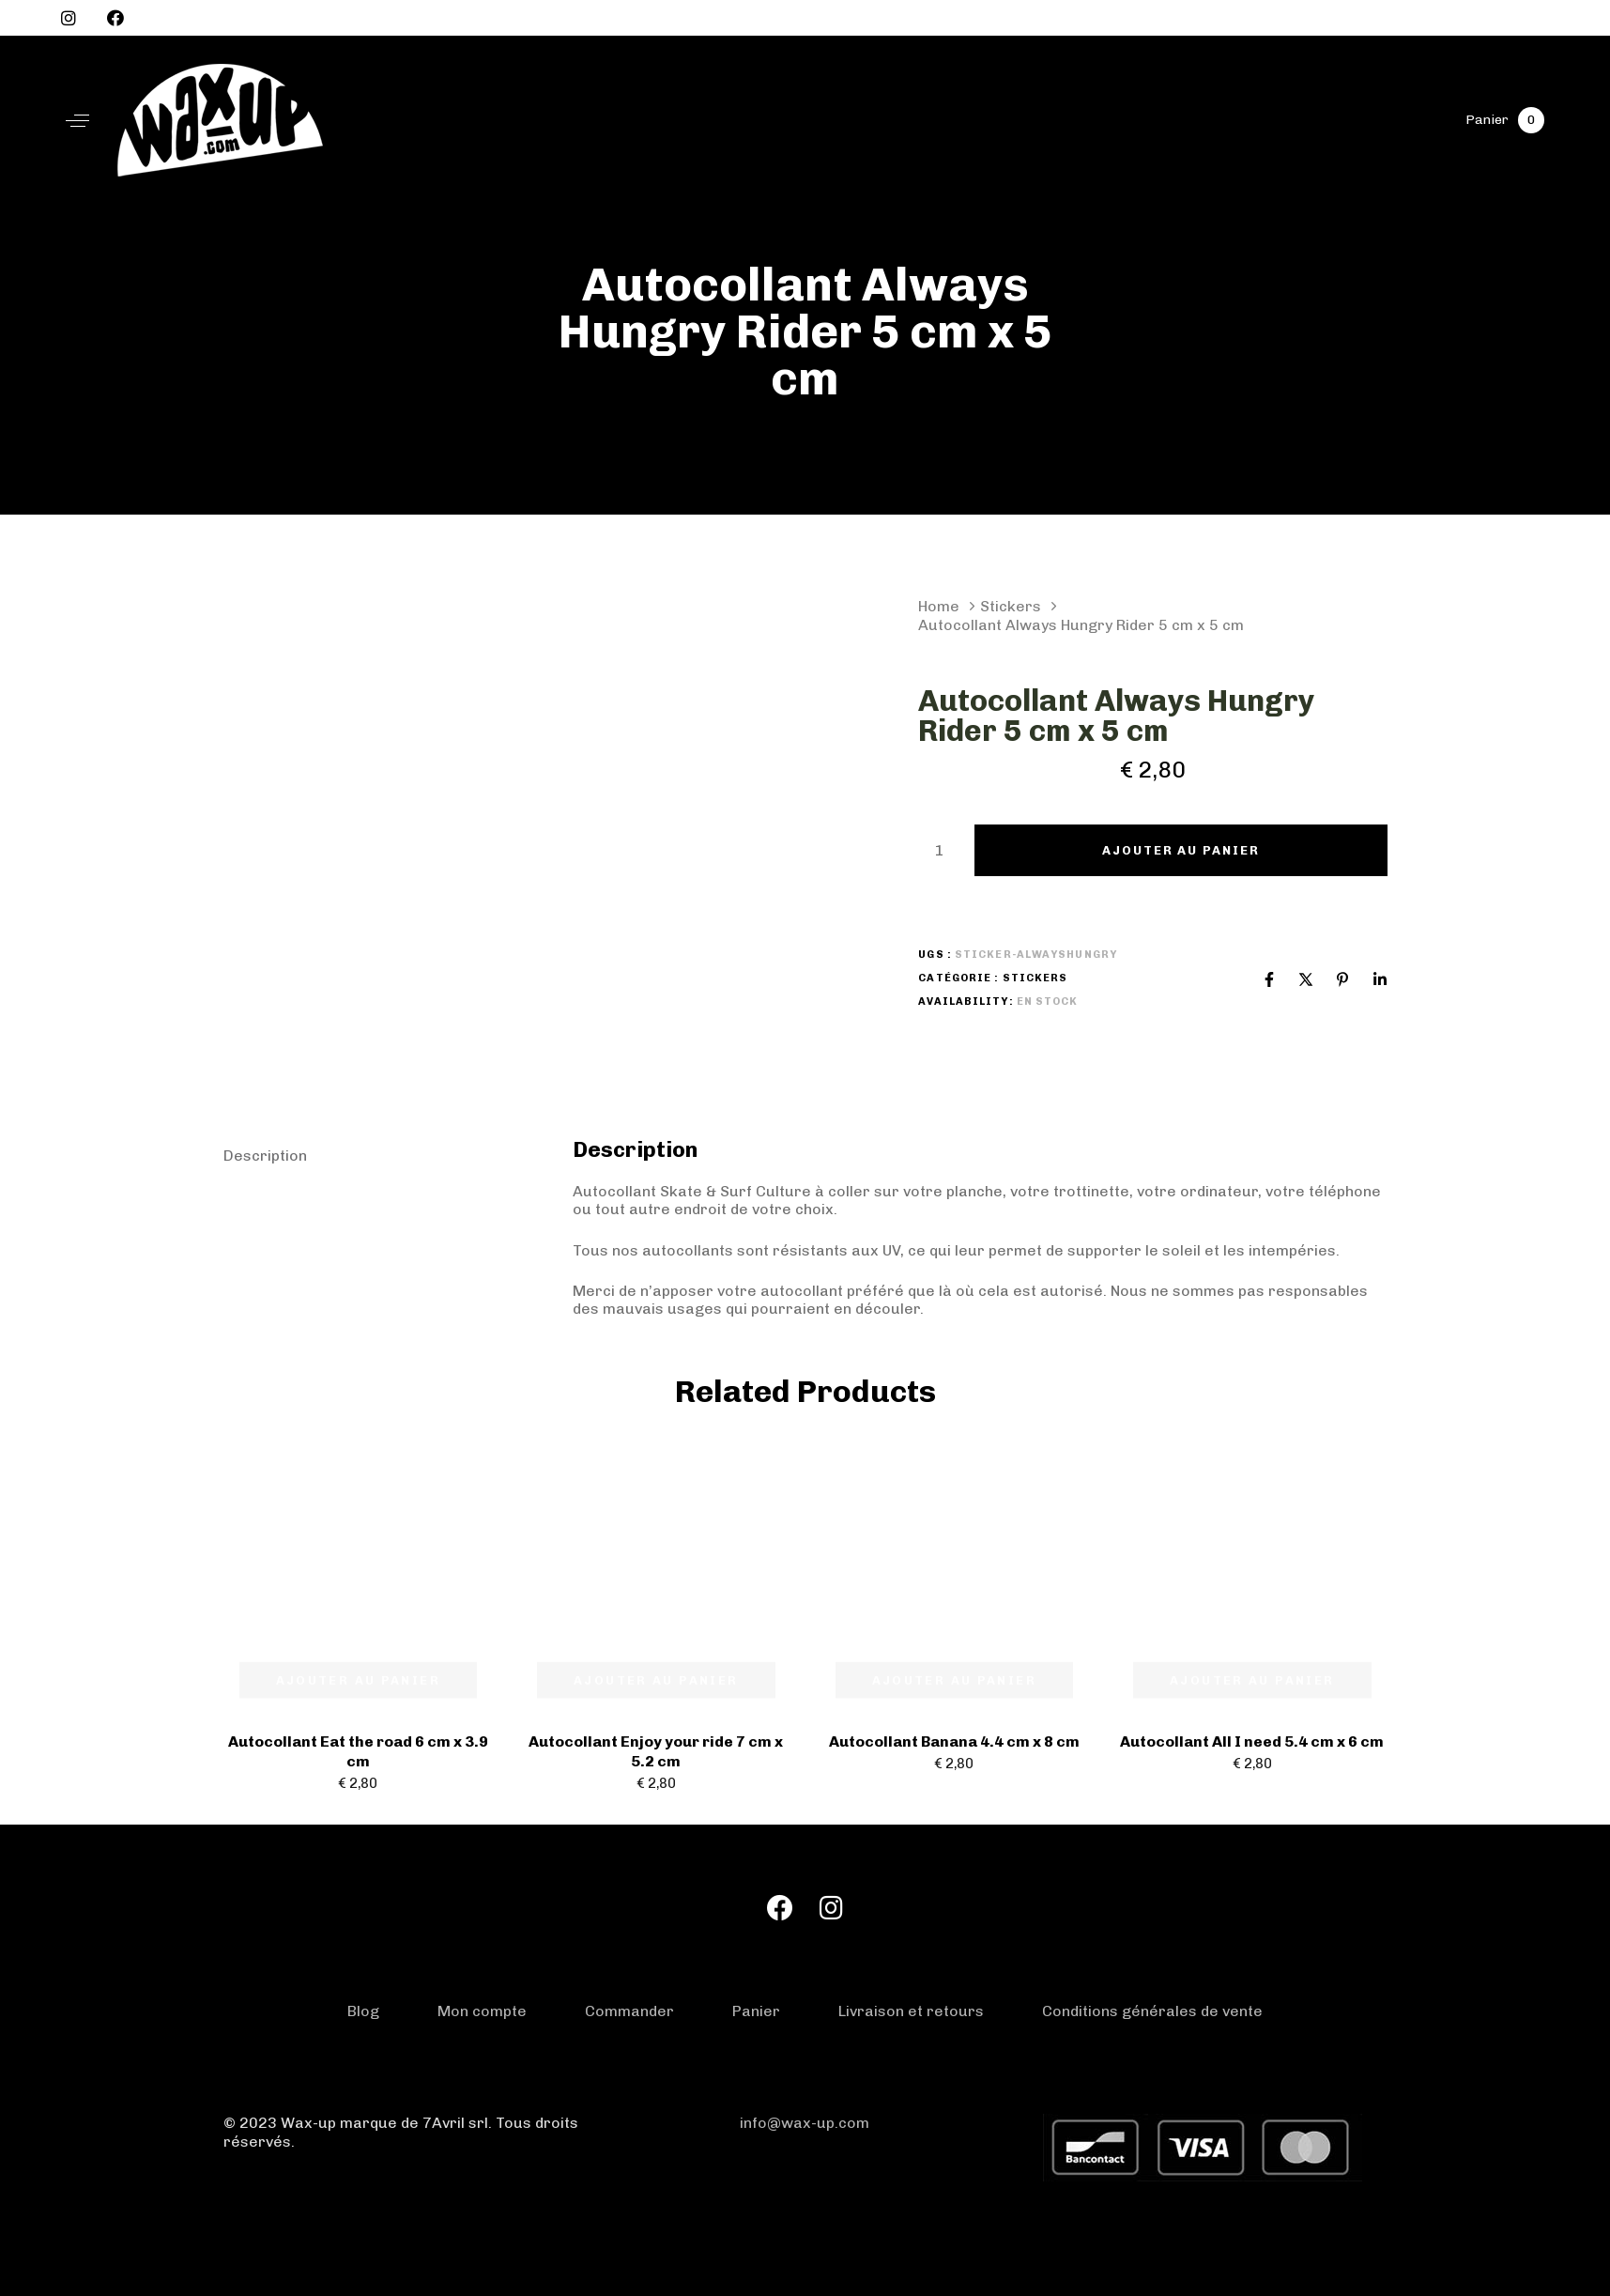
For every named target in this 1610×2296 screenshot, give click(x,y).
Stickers (1010, 606)
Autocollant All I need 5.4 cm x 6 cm (1252, 1741)
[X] (1305, 979)
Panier (756, 2011)
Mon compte (482, 2011)
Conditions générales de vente (1152, 2011)
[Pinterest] (1342, 979)
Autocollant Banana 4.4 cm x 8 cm (954, 1741)
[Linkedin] (1380, 979)
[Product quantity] (939, 850)
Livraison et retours (911, 2011)
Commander (629, 2011)
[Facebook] (1269, 979)
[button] (77, 120)
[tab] (383, 1155)
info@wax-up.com (804, 2123)
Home (938, 606)
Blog (363, 2011)
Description (265, 1155)
